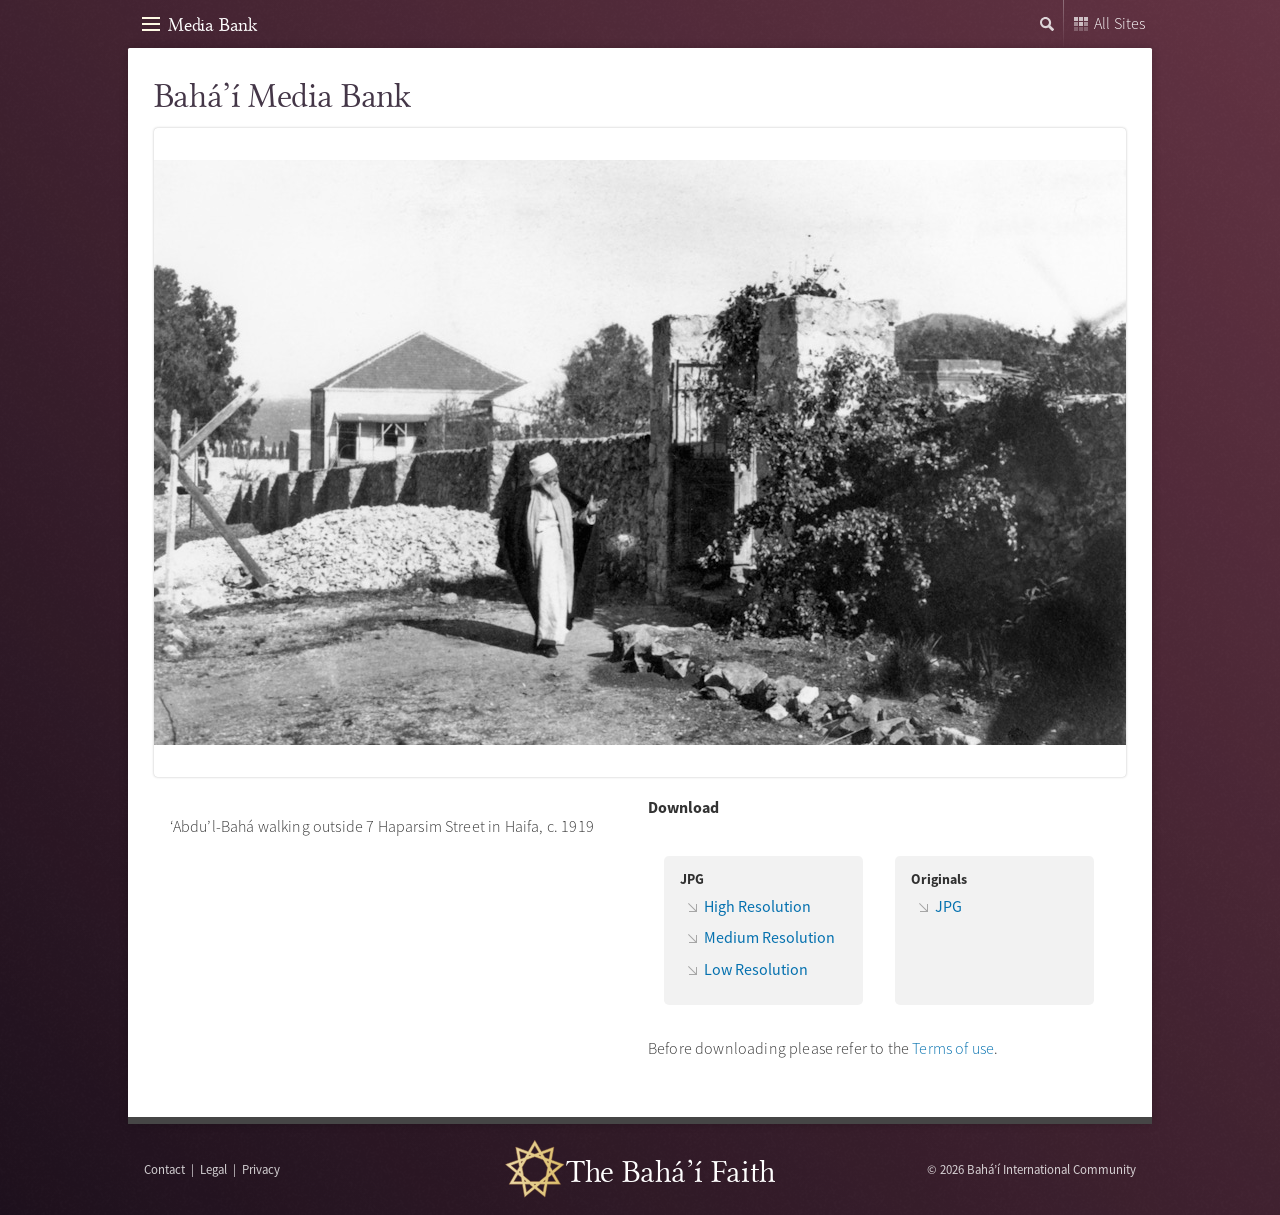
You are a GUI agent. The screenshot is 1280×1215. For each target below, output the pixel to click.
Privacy (261, 1169)
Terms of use (953, 1048)
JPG (948, 906)
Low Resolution (756, 969)
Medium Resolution (769, 937)
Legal (213, 1169)
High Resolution (757, 906)
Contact (164, 1169)
